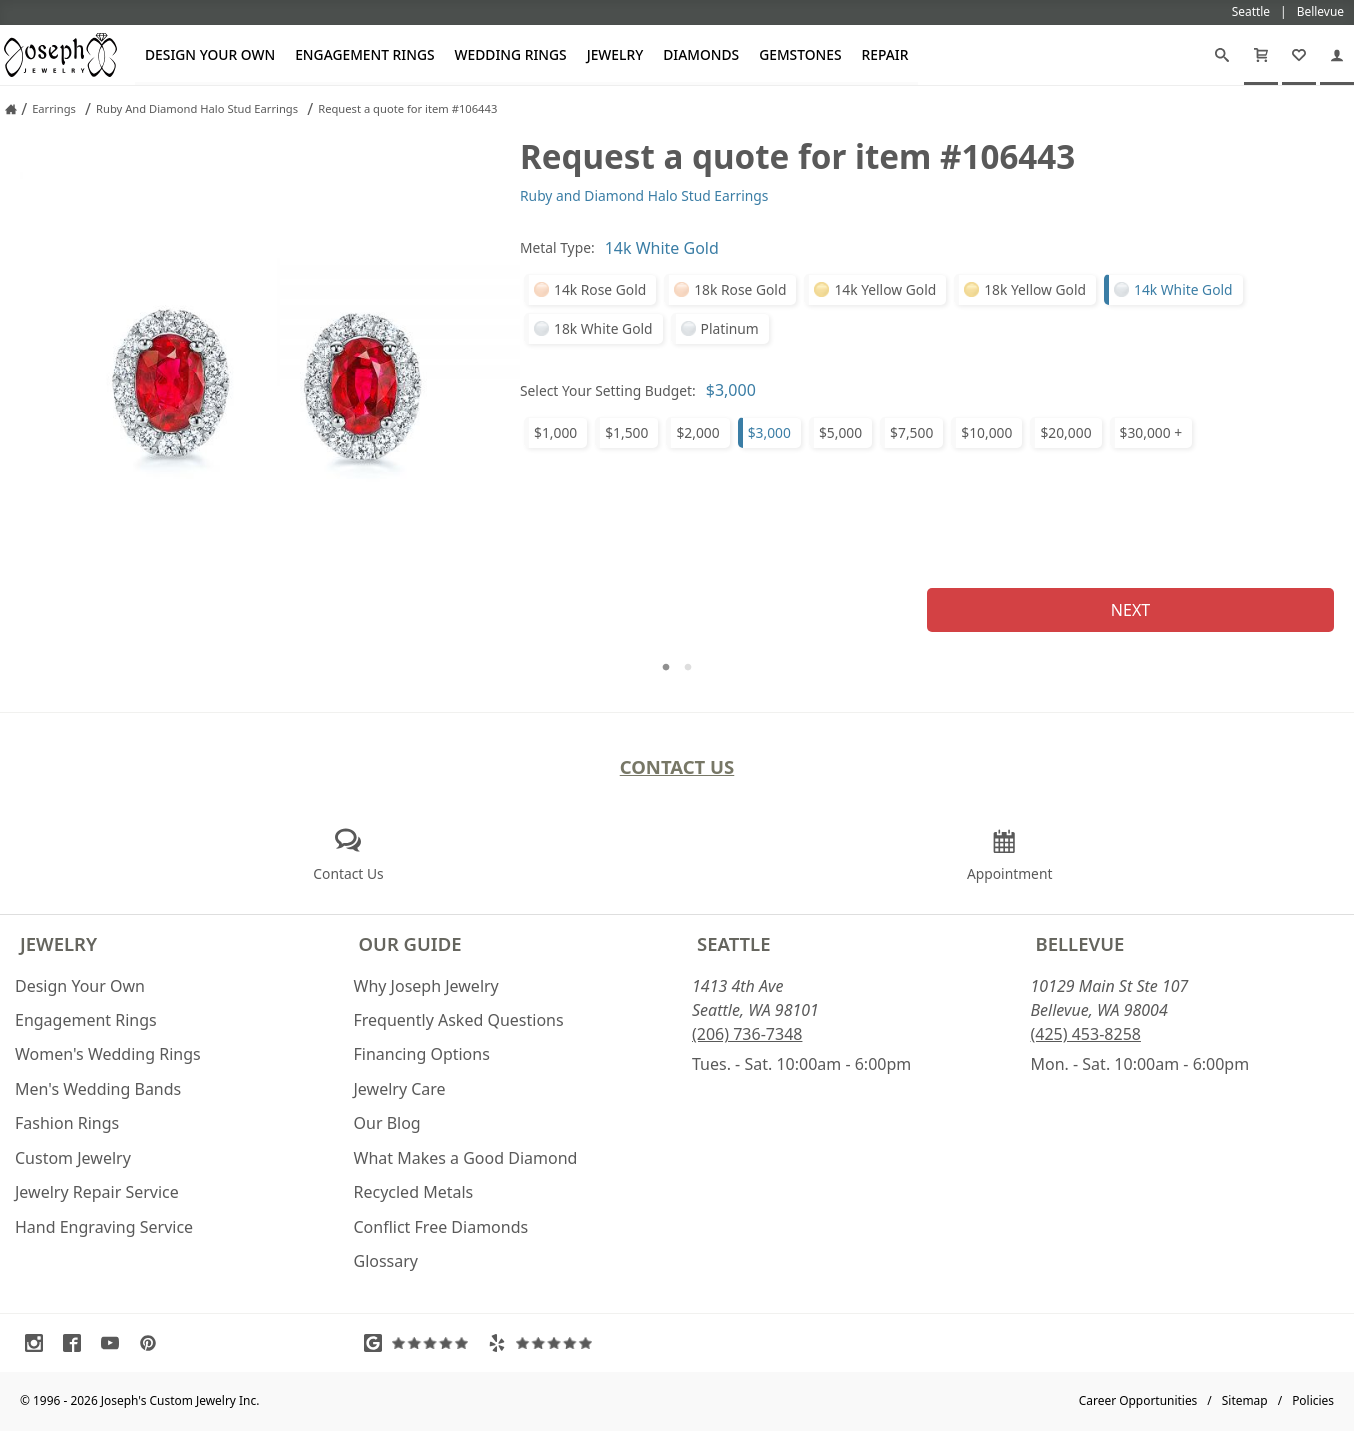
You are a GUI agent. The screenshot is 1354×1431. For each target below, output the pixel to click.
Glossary (386, 1261)
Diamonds (701, 54)
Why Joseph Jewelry (426, 986)
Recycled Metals (414, 1192)
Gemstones (800, 54)
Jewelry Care (400, 1089)
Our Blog (387, 1123)
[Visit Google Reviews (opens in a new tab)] (421, 1343)
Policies (1313, 1400)
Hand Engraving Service (104, 1227)
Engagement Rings (364, 54)
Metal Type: (557, 247)
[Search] (1222, 55)
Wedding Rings (511, 54)
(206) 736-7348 (747, 1034)
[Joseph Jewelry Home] (11, 109)
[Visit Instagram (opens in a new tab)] (39, 1343)
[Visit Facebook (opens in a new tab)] (77, 1343)
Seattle (733, 943)
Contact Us (677, 766)
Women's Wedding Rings (108, 1054)
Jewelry (615, 54)
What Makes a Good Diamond (466, 1158)
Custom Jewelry (73, 1158)
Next (1130, 610)
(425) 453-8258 (1086, 1034)
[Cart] (1261, 55)
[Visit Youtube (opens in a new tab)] (115, 1343)
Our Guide (410, 943)
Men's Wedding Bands (98, 1089)
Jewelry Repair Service (97, 1192)
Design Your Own (210, 54)
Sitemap (1245, 1400)
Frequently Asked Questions (459, 1020)
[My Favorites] (1299, 55)
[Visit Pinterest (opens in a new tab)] (153, 1343)
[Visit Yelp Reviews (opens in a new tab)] (545, 1343)
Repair (885, 54)
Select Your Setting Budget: (608, 390)
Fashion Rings (67, 1123)
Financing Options (422, 1054)
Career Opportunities (1138, 1400)
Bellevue (1080, 943)
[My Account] (1337, 55)
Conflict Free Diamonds (441, 1227)
